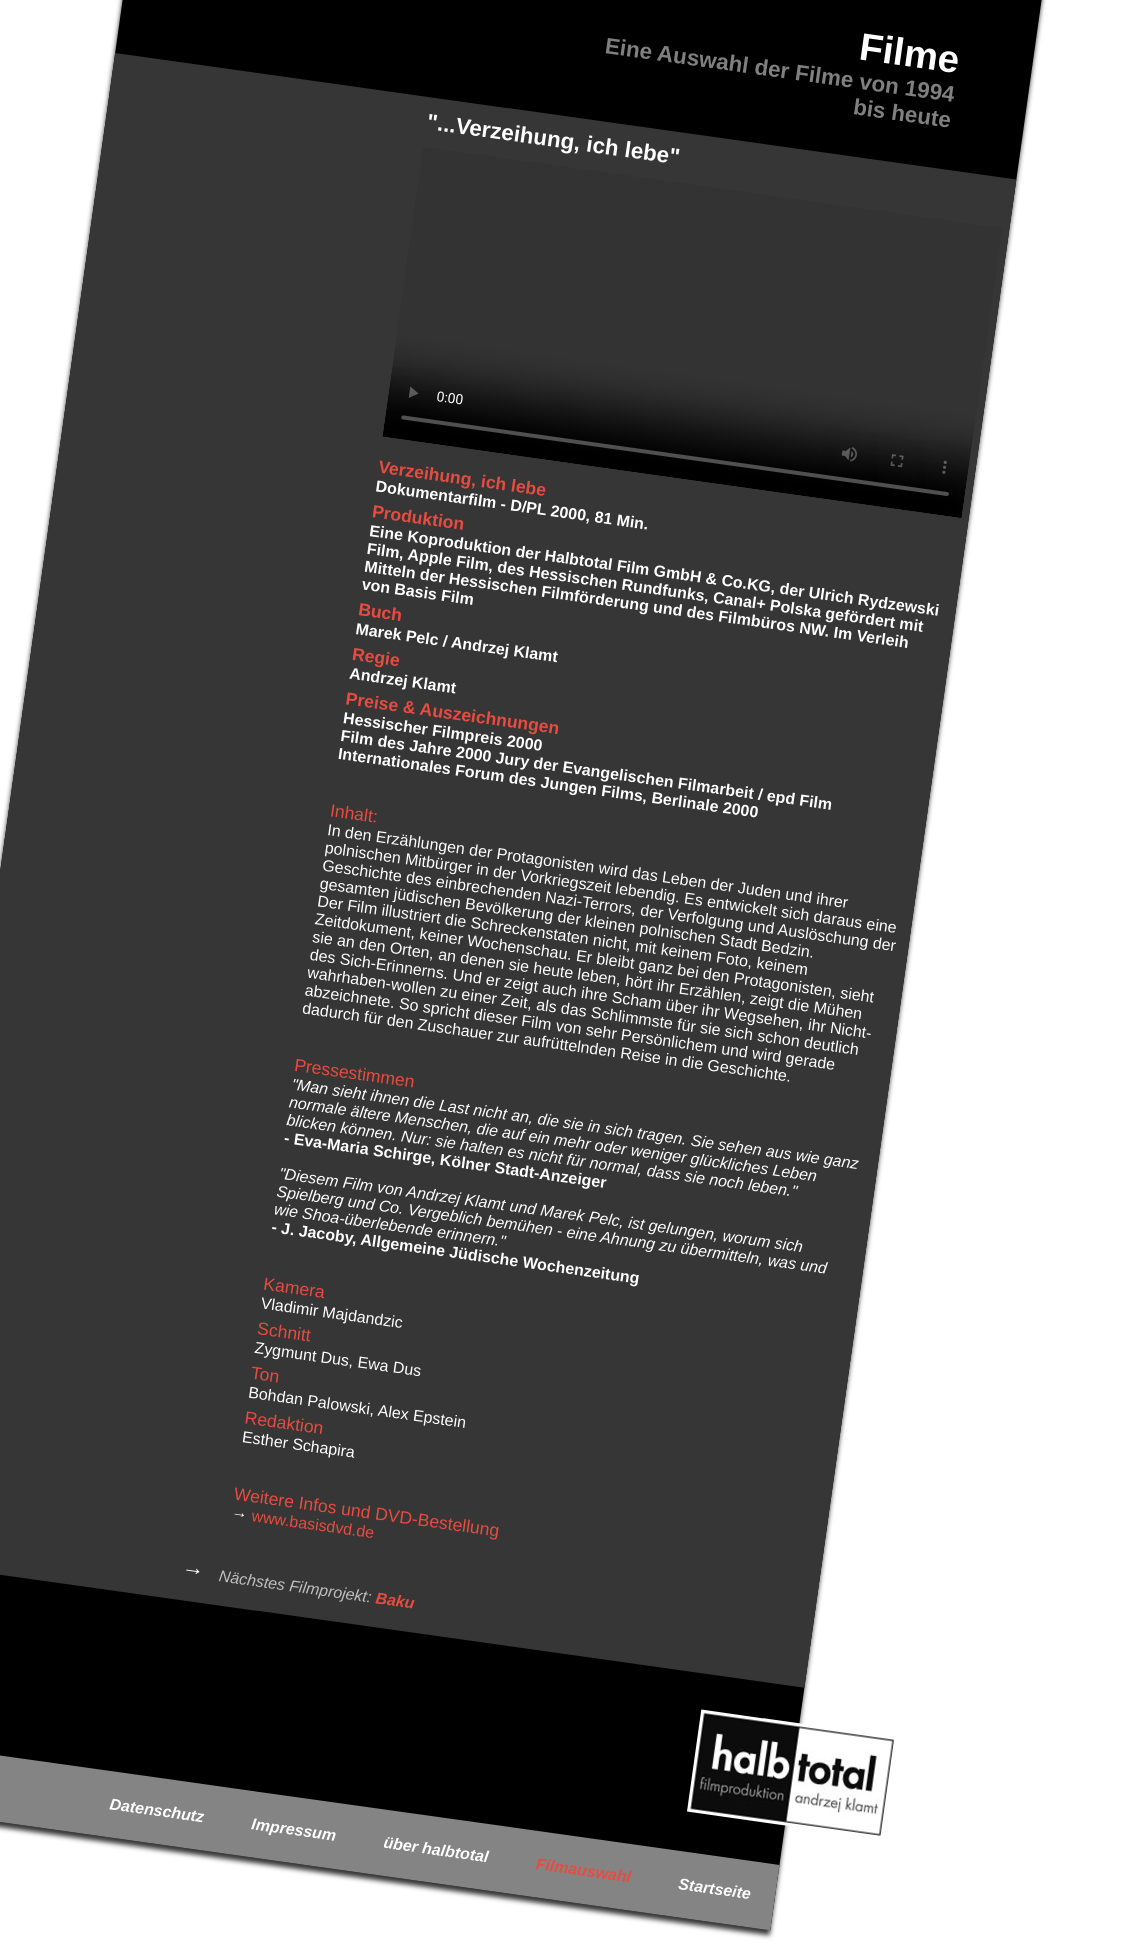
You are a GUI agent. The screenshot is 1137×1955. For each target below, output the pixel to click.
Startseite (714, 1888)
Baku (395, 1600)
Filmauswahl (583, 1870)
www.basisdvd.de (313, 1524)
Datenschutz (157, 1810)
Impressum (293, 1829)
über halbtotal (435, 1850)
